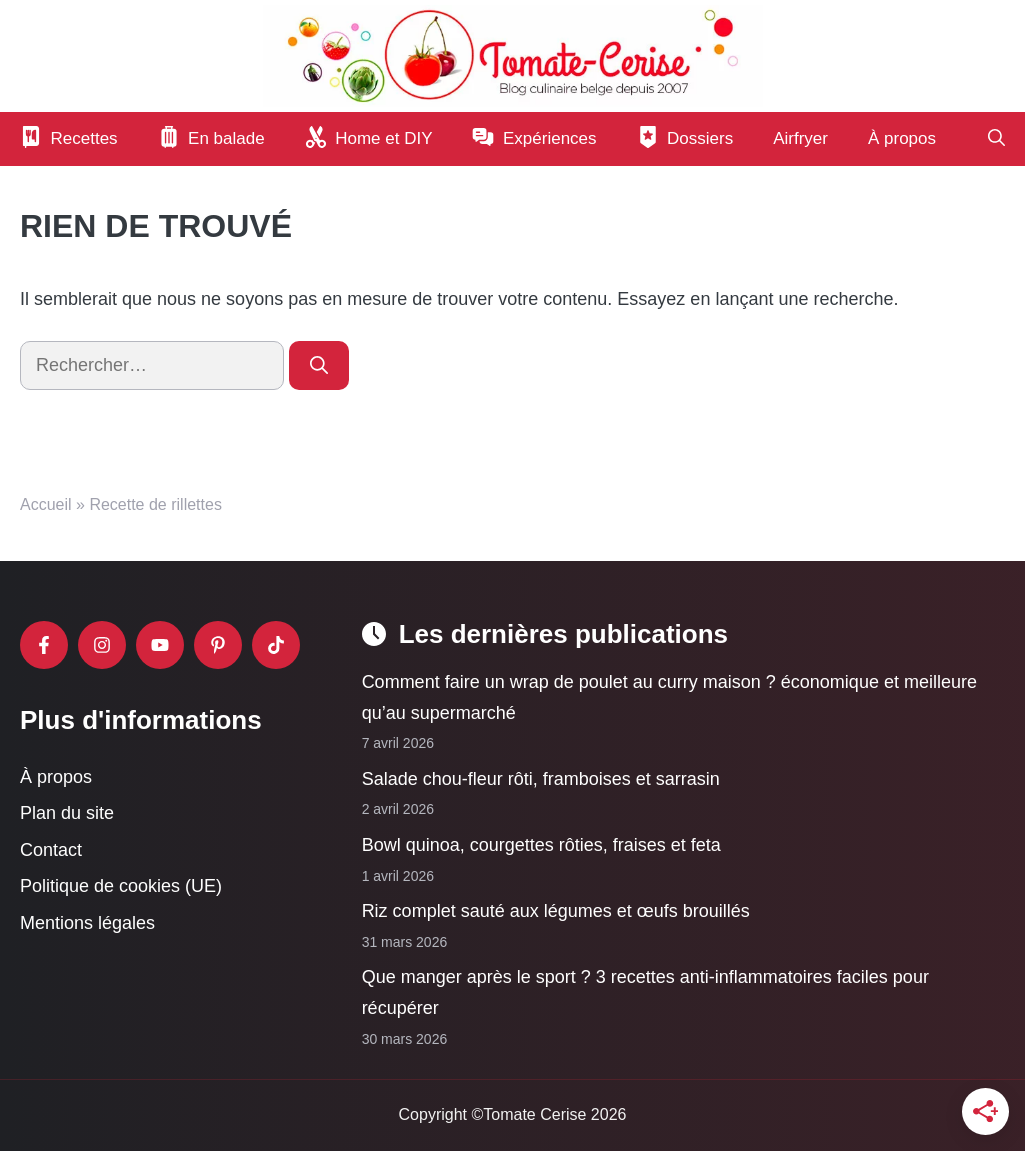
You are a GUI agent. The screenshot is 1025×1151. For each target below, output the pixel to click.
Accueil (46, 504)
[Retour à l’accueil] (513, 55)
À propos (902, 138)
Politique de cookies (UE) (121, 886)
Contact (51, 850)
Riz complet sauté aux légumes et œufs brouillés (556, 911)
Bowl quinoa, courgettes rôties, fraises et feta (541, 845)
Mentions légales (87, 923)
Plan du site (67, 813)
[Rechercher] (319, 365)
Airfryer (800, 138)
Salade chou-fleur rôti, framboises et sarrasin (541, 779)
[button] (996, 139)
